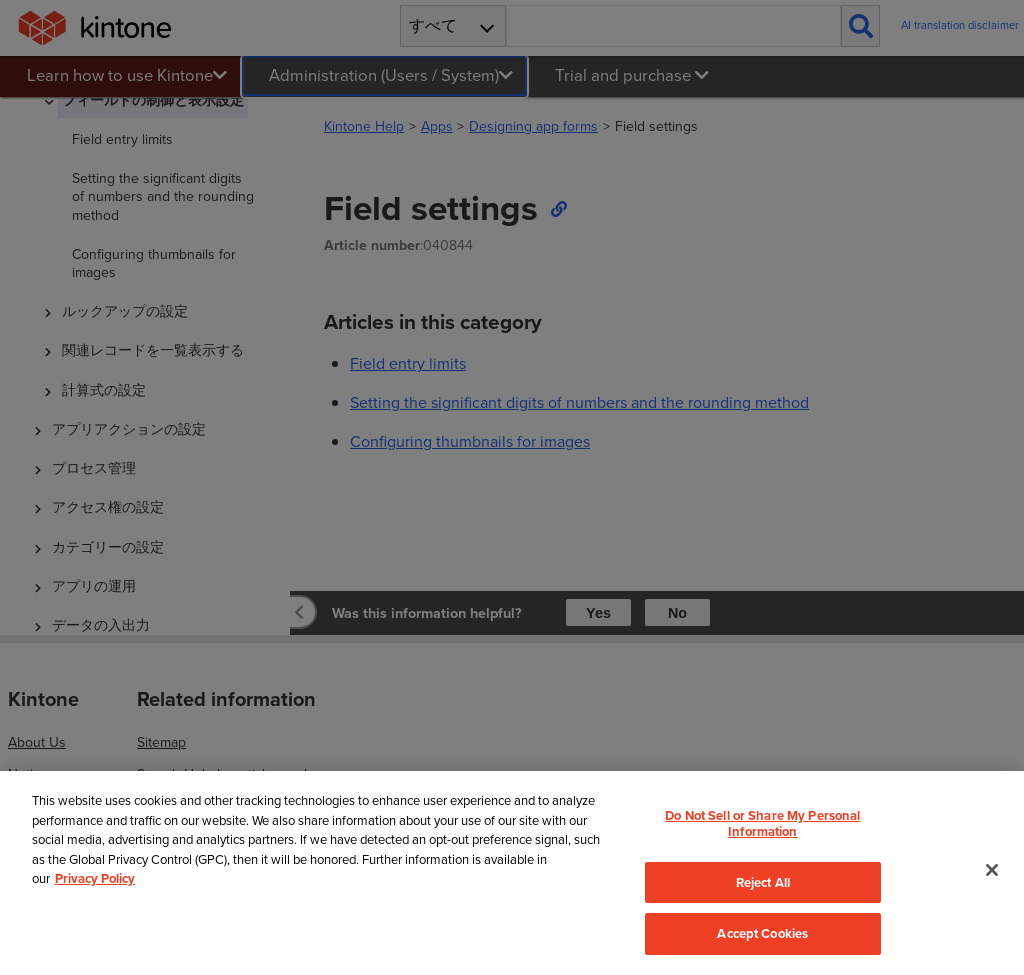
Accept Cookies (762, 933)
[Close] (992, 870)
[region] (512, 872)
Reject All (763, 882)
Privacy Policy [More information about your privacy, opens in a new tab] (95, 878)
